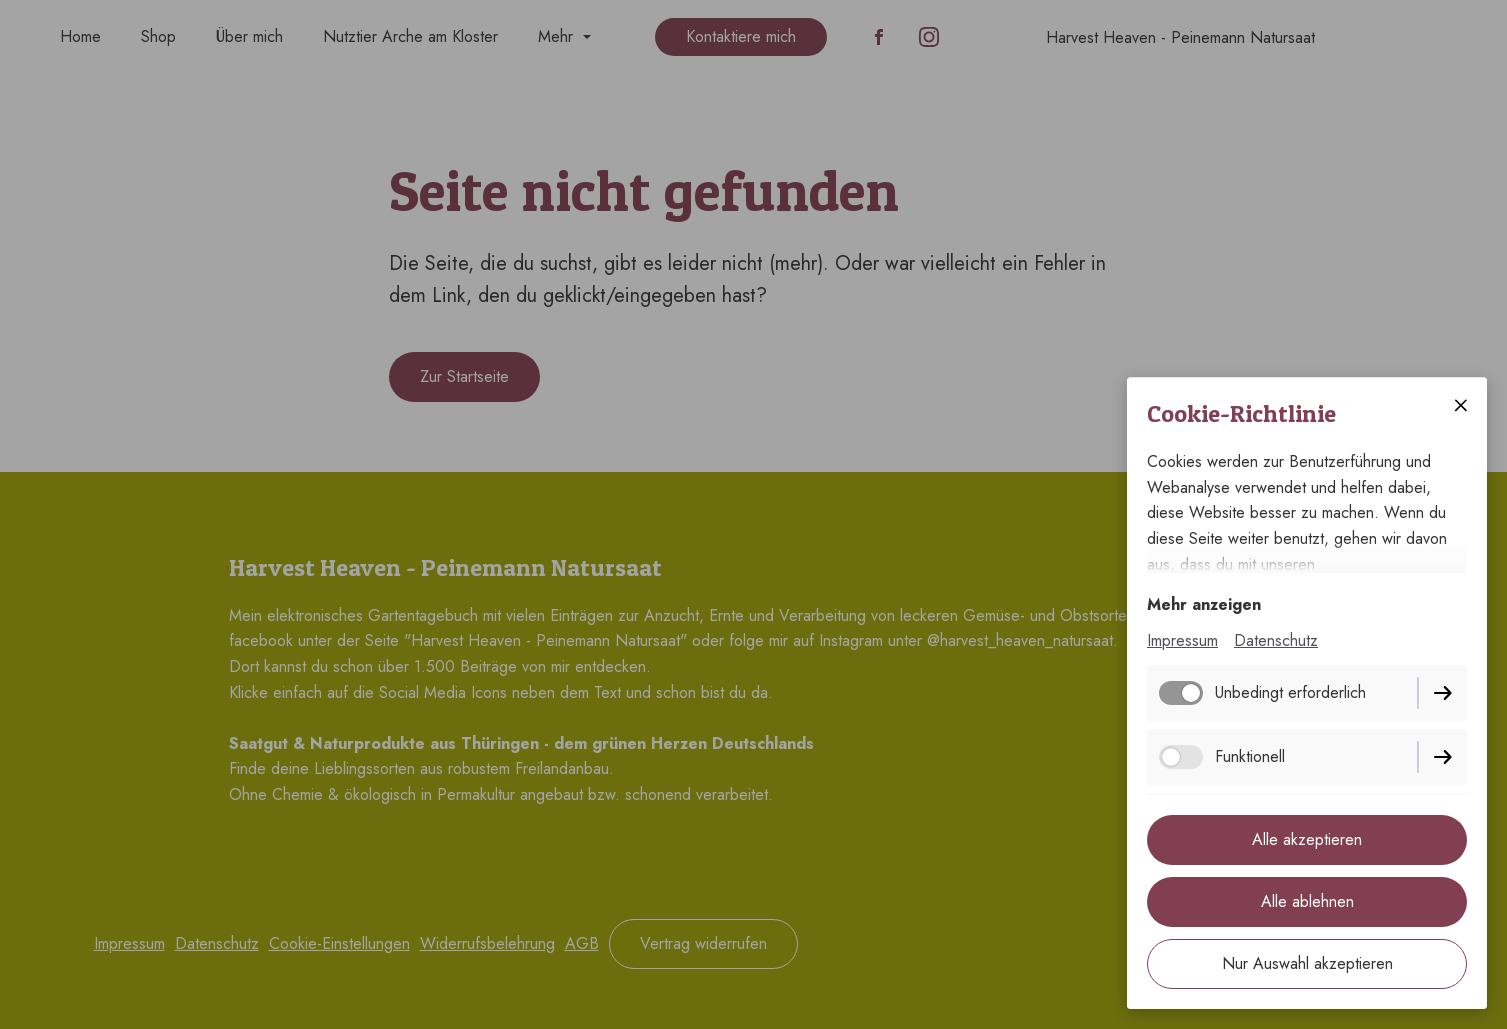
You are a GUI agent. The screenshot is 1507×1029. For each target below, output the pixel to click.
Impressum (1182, 640)
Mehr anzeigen (1204, 604)
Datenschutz (1276, 640)
